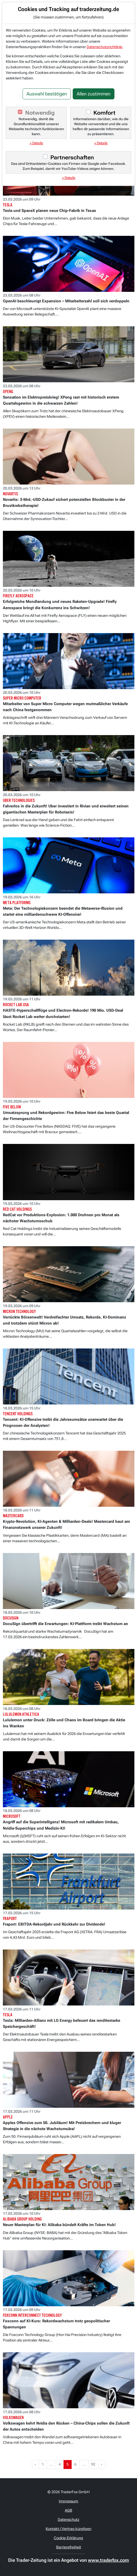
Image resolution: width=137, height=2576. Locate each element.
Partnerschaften (72, 157)
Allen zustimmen (93, 93)
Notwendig (40, 113)
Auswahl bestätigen (47, 93)
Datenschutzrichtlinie (104, 47)
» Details (36, 143)
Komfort (104, 113)
